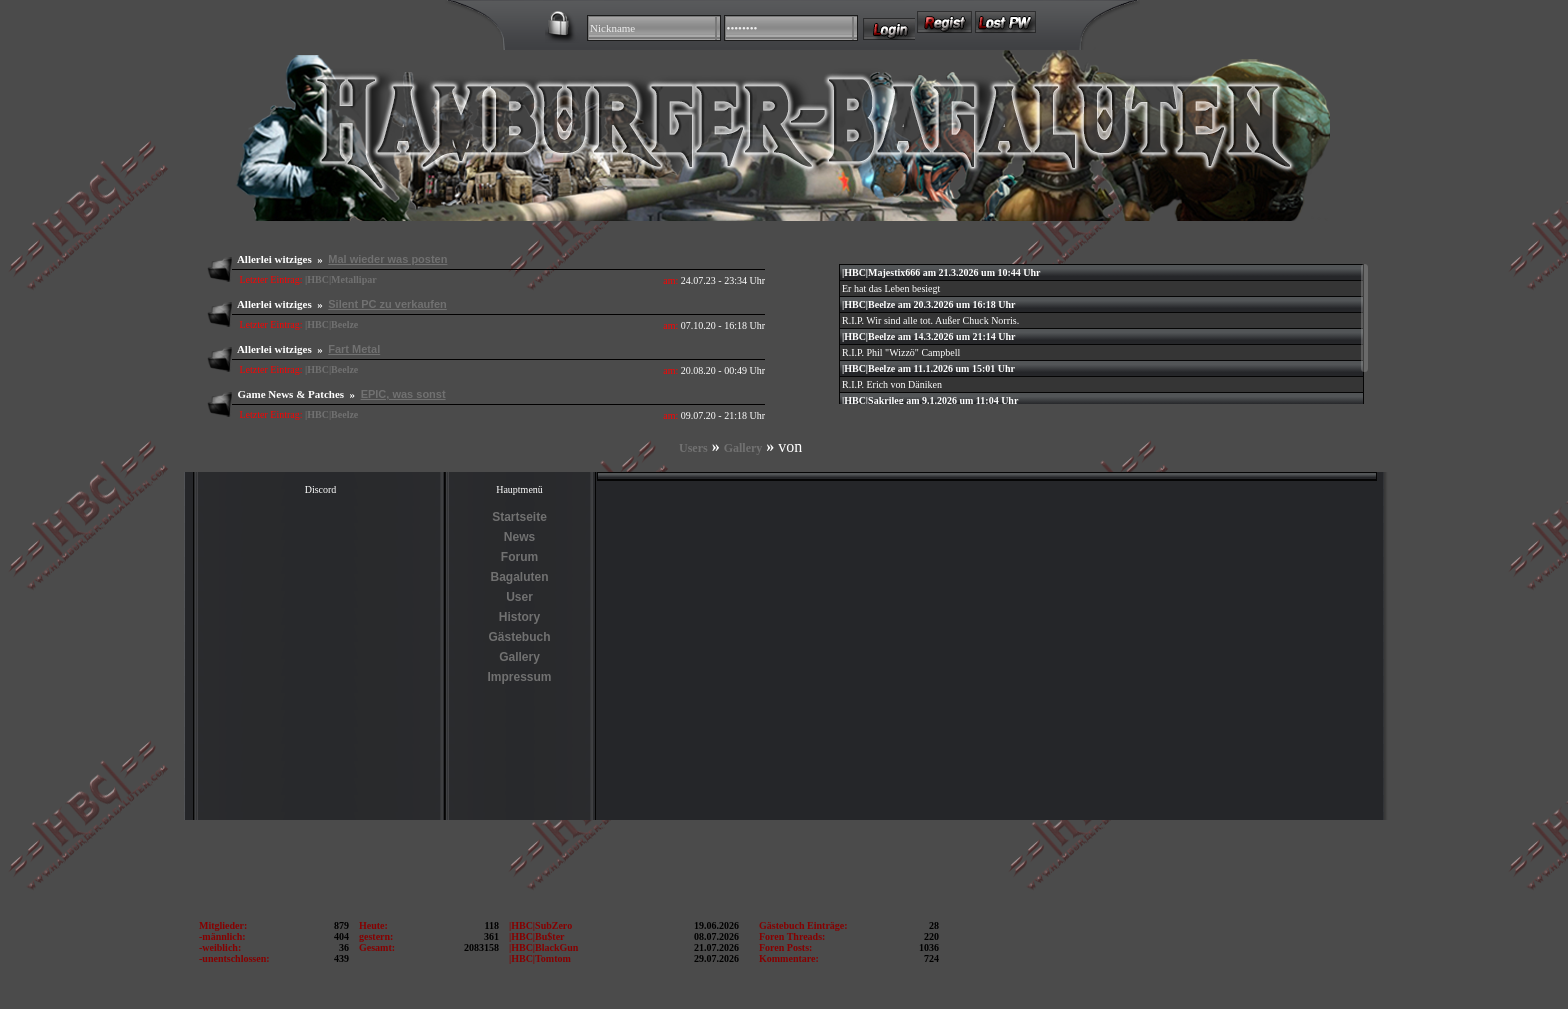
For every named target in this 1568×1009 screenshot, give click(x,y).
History (519, 617)
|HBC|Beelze (331, 324)
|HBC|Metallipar (341, 279)
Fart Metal (354, 349)
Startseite (519, 517)
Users (693, 448)
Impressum (519, 677)
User (519, 597)
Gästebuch (519, 637)
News (519, 537)
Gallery (743, 448)
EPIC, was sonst (403, 394)
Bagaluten (519, 577)
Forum (519, 557)
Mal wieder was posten (387, 259)
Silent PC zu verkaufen (387, 304)
